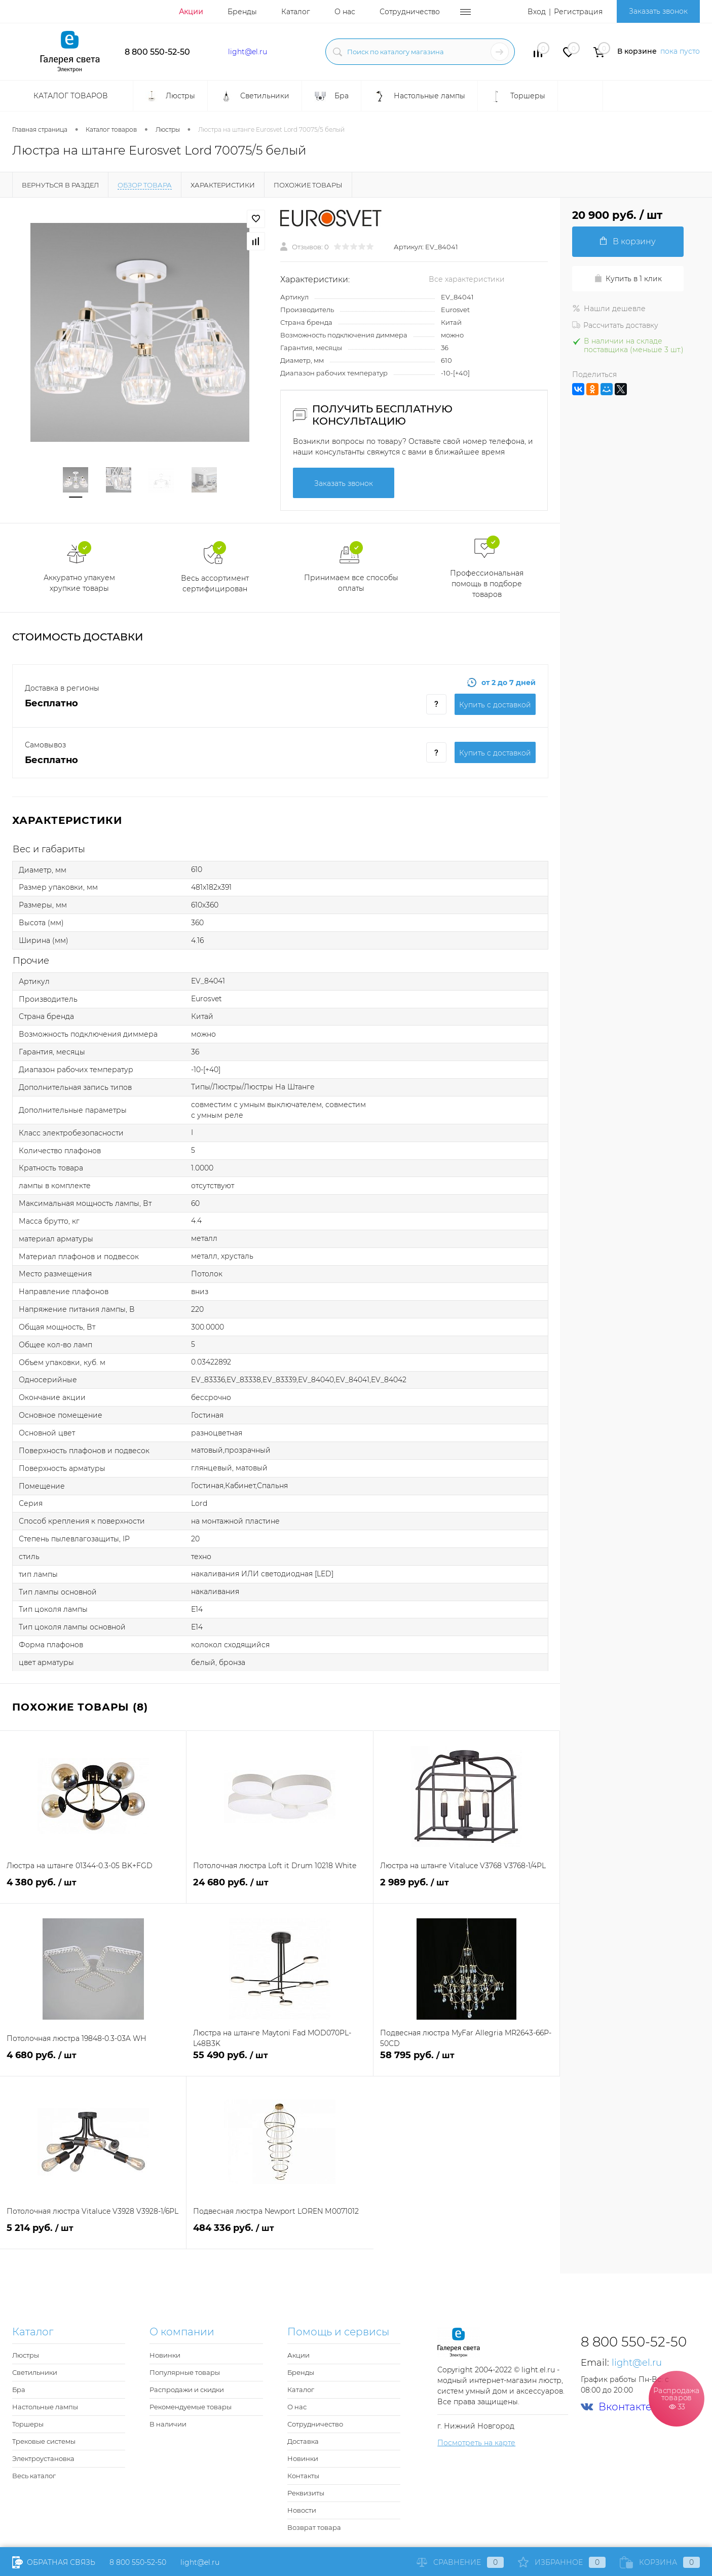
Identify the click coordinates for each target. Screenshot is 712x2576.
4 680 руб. (93, 2061)
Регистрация (578, 11)
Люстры (25, 2355)
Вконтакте (616, 2407)
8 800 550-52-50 (157, 52)
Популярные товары (184, 2372)
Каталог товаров (69, 95)
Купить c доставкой (495, 704)
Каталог (295, 11)
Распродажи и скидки (186, 2389)
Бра (18, 2389)
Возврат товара (314, 2527)
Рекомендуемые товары (190, 2407)
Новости (301, 2510)
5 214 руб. (93, 2234)
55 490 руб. (279, 2061)
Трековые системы (44, 2441)
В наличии (167, 2424)
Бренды (242, 11)
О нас (344, 11)
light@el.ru (247, 51)
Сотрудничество (410, 11)
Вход (537, 11)
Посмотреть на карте (476, 2442)
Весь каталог (34, 2476)
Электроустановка (43, 2458)
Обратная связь (53, 2562)
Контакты (303, 2476)
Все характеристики (467, 279)
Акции (191, 11)
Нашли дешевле (609, 308)
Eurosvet (455, 310)
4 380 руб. (93, 1888)
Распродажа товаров (676, 2398)
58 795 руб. (466, 2061)
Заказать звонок (658, 11)
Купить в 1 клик (628, 278)
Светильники (34, 2372)
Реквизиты (305, 2493)
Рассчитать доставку (615, 325)
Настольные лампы (45, 2407)
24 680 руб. (279, 1888)
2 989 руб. (466, 1888)
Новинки (164, 2355)
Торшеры (28, 2424)
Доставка (303, 2441)
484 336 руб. (279, 2234)
